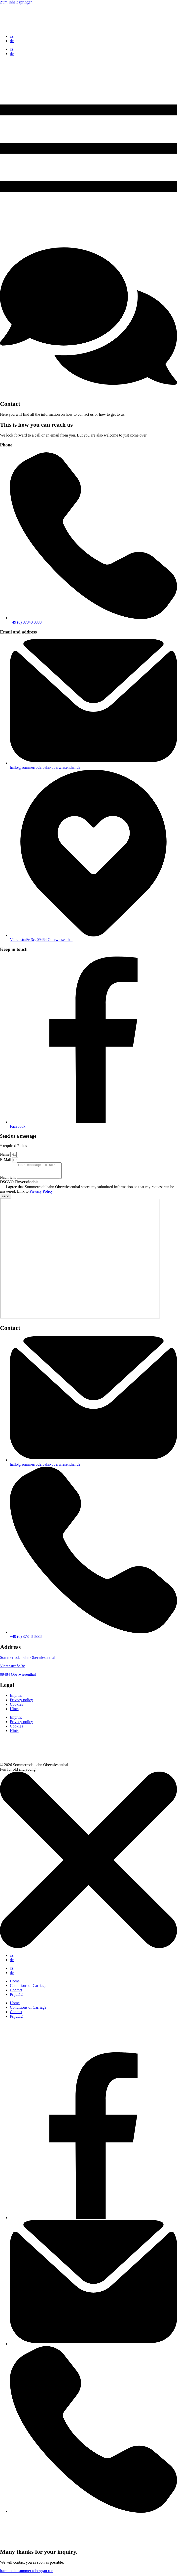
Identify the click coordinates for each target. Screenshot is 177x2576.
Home (15, 1984)
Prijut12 (16, 1997)
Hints (14, 1712)
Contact (16, 1993)
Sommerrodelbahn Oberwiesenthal (27, 1660)
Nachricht (8, 1180)
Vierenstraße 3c (12, 1669)
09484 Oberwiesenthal (18, 1677)
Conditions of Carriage (28, 1988)
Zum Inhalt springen (16, 2)
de (12, 41)
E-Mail (6, 1159)
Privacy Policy (41, 1194)
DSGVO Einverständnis (19, 1185)
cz (11, 36)
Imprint (16, 1698)
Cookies (16, 1707)
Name (5, 1154)
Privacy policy (21, 1703)
